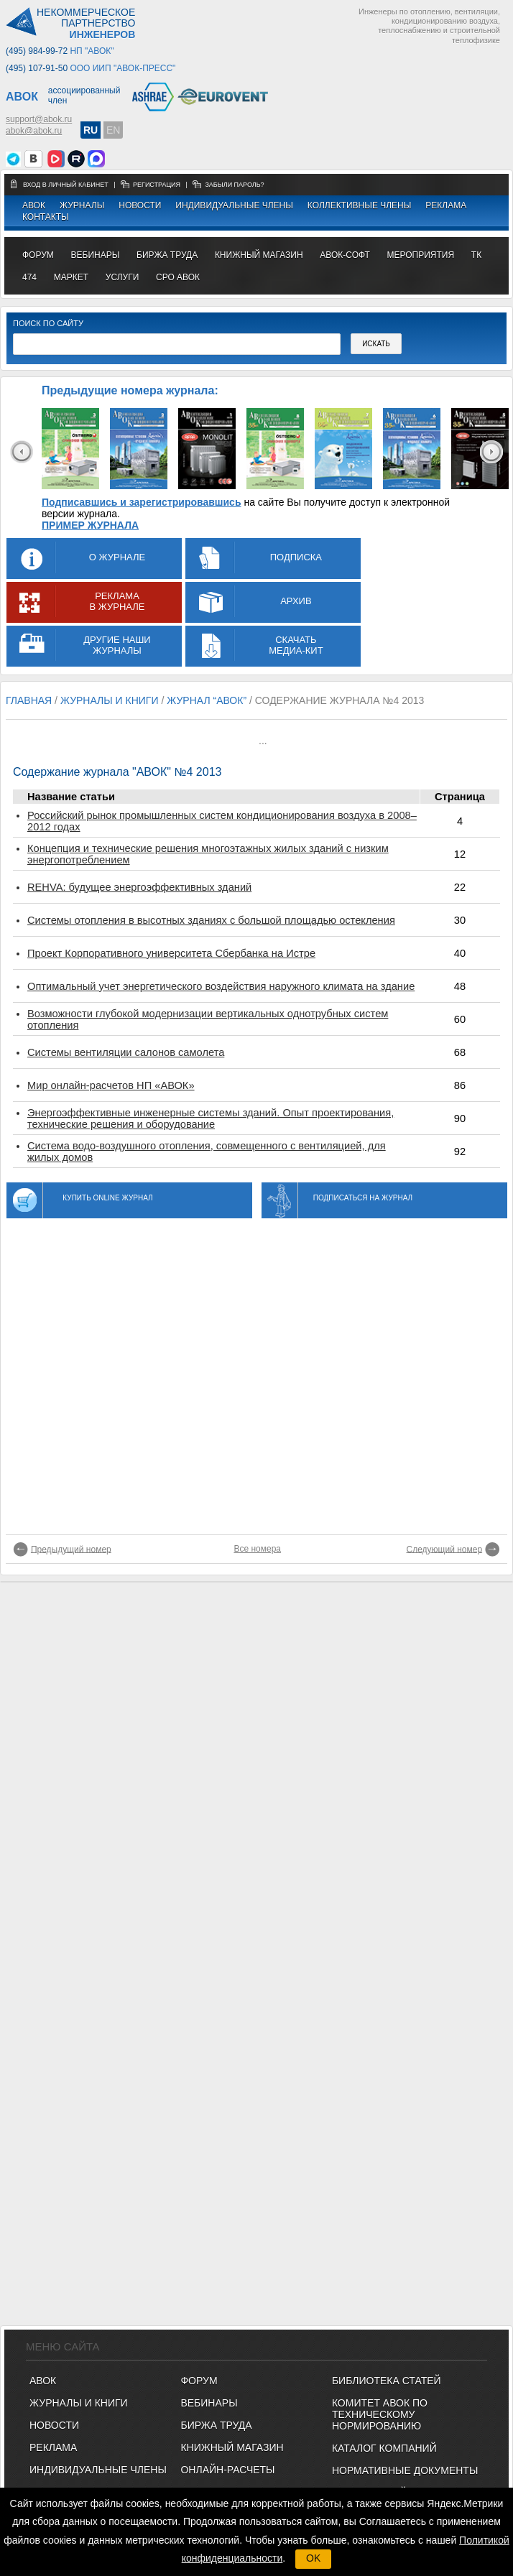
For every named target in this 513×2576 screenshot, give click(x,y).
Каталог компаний (384, 2448)
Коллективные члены (360, 205)
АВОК (33, 205)
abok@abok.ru (34, 131)
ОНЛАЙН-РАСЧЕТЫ (227, 2469)
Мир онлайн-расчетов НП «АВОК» (111, 1085)
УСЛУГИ (122, 277)
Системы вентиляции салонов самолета (125, 1052)
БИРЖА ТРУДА (215, 2425)
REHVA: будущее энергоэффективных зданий (139, 887)
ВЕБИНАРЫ (208, 2403)
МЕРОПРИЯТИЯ (420, 255)
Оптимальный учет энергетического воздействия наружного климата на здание (221, 986)
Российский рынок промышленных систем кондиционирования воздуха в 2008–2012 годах (222, 821)
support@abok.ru (39, 119)
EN (113, 130)
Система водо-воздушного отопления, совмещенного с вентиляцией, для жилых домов (206, 1151)
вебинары (95, 255)
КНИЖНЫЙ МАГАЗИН (231, 2447)
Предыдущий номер (71, 1549)
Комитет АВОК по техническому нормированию (380, 2414)
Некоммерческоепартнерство (86, 23)
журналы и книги (109, 700)
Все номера (257, 1549)
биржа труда (167, 255)
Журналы (82, 205)
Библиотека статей (386, 2380)
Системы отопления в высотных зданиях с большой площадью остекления (211, 920)
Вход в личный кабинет (66, 184)
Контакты (45, 217)
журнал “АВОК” (206, 700)
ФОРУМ (38, 255)
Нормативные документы (405, 2470)
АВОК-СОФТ (344, 255)
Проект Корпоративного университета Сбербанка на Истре (171, 953)
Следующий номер (445, 1549)
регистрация (156, 184)
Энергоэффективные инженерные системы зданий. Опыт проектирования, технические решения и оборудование (210, 1118)
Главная (29, 700)
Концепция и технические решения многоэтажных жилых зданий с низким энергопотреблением (208, 854)
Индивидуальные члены (234, 205)
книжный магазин (259, 255)
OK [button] (313, 2558)
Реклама (445, 205)
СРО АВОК (178, 277)
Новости (140, 205)
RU (90, 130)
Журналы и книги (78, 2403)
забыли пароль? (234, 184)
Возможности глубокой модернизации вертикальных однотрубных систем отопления (207, 1019)
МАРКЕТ (71, 277)
